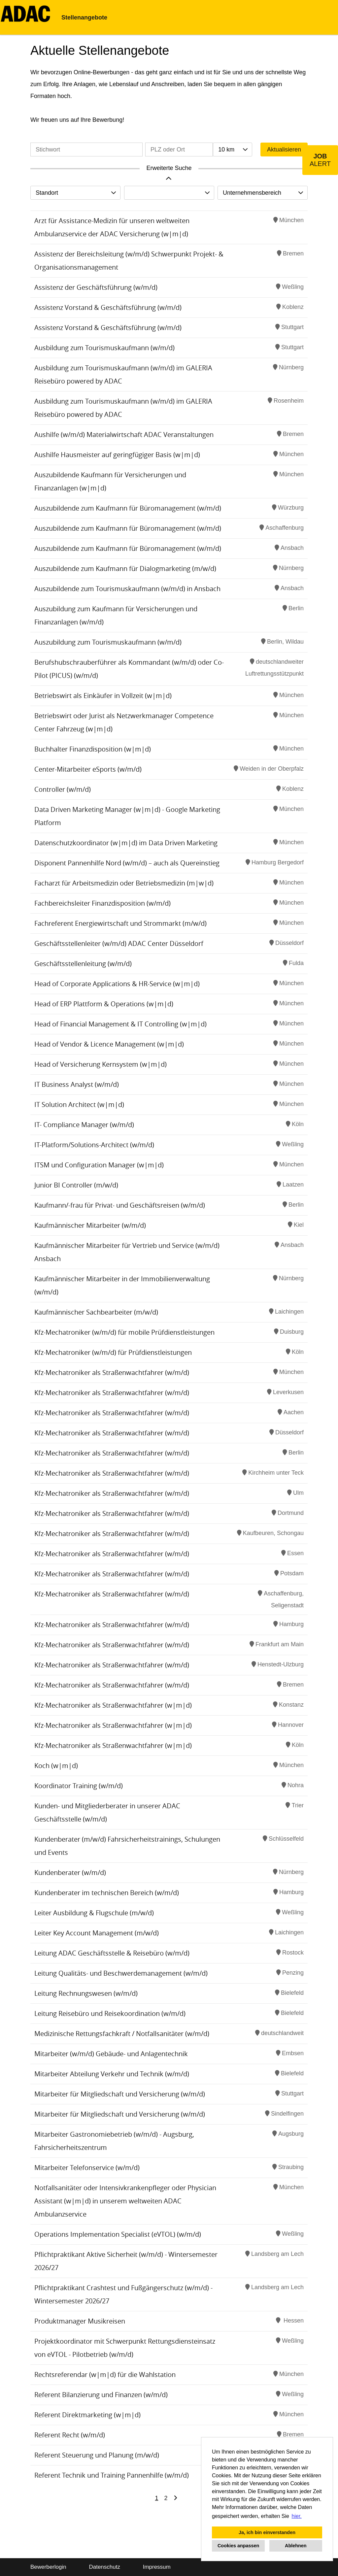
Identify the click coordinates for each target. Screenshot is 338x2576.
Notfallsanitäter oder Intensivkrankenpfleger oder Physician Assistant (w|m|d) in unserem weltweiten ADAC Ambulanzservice (125, 2201)
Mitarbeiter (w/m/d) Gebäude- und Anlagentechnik (111, 2053)
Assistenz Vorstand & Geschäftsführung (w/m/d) (108, 307)
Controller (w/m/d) (62, 789)
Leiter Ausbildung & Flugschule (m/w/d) (94, 1912)
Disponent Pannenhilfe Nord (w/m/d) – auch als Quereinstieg (127, 862)
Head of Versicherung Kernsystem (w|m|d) (100, 1064)
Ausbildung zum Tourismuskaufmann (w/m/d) (104, 347)
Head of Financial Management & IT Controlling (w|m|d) (120, 1024)
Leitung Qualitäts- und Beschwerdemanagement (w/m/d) (121, 1973)
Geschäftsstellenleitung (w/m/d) (83, 963)
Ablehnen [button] (296, 2545)
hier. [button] (297, 2516)
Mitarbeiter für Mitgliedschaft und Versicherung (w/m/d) (119, 2094)
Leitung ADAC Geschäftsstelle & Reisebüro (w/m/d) (111, 1953)
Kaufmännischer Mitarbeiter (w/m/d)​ (90, 1225)
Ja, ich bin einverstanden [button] (267, 2532)
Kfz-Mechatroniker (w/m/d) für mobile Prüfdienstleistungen (124, 1332)
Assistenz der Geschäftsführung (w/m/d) (95, 287)
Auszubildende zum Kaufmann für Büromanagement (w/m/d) (127, 508)
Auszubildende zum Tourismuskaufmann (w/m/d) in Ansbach (127, 588)
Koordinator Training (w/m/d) (78, 1785)
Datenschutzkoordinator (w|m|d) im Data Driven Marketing (126, 842)
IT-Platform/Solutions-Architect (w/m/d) (94, 1144)
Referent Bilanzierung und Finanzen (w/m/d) (101, 2394)
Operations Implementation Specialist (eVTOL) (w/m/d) (117, 2234)
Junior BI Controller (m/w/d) (76, 1185)
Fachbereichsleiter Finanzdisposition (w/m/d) (102, 903)
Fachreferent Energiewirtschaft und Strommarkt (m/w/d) (120, 923)
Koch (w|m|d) (56, 1765)
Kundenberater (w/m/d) (70, 1872)
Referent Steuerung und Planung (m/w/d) (96, 2455)
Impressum (157, 2567)
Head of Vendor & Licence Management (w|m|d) (109, 1044)
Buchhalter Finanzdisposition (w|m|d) (92, 749)
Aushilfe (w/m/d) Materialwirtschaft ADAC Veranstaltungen (124, 434)
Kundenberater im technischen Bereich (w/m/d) (106, 1892)
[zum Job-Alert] (320, 160)
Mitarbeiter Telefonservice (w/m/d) (87, 2167)
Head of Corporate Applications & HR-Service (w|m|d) (117, 983)
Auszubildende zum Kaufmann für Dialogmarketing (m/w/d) (125, 568)
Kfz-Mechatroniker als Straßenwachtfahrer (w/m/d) (111, 1372)
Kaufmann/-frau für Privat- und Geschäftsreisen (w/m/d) (119, 1205)
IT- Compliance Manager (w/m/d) (84, 1124)
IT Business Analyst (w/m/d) (76, 1084)
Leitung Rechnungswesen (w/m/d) (86, 1993)
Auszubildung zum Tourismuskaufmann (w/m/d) (108, 642)
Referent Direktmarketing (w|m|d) (87, 2414)
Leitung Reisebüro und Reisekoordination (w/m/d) (110, 2013)
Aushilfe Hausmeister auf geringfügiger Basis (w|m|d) (117, 454)
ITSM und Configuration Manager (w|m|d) (99, 1164)
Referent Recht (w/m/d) (69, 2434)
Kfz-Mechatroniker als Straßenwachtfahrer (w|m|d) (113, 1705)
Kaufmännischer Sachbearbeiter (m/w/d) (96, 1312)
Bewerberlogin (48, 2567)
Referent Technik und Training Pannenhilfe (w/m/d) (111, 2475)
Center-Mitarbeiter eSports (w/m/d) (88, 769)
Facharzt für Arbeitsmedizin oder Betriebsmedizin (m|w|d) (124, 883)
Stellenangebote (84, 17)
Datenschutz (104, 2567)
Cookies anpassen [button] (238, 2545)
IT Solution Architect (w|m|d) (79, 1104)
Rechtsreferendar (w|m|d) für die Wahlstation (105, 2374)
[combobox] (232, 149)
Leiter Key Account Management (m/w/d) (96, 1932)
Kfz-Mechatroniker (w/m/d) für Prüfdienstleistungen (113, 1352)
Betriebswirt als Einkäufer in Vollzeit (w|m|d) (103, 695)
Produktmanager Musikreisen (79, 2321)
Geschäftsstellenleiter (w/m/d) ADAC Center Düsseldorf (118, 943)
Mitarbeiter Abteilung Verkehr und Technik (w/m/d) (111, 2073)
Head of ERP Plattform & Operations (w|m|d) (103, 1003)
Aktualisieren (284, 149)
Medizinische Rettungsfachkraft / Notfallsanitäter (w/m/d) (121, 2033)
